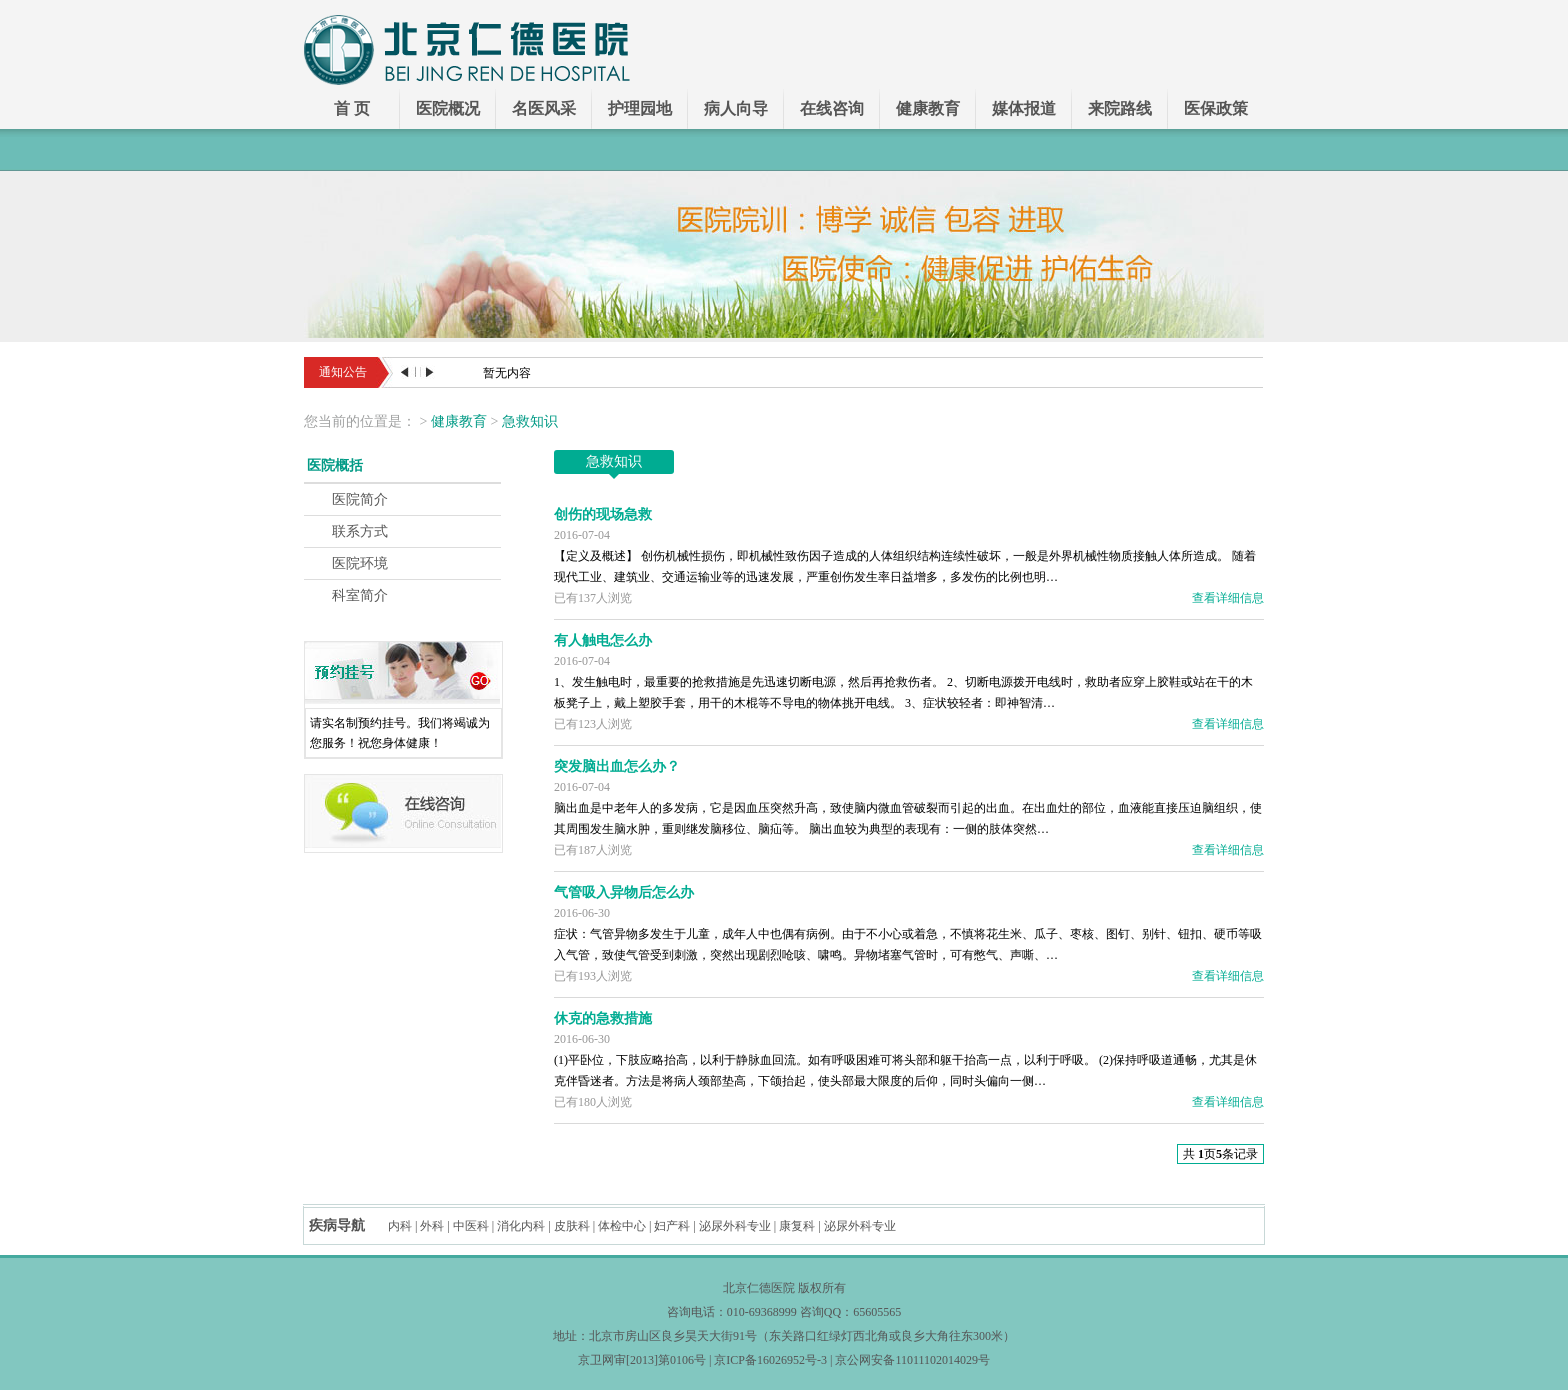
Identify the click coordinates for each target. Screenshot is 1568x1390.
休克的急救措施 (603, 1018)
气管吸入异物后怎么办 (624, 892)
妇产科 (672, 1226)
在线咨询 (832, 108)
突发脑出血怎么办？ (617, 766)
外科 (432, 1226)
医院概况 (448, 108)
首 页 (352, 108)
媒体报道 (1024, 108)
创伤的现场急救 (603, 514)
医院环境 (360, 563)
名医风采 (544, 108)
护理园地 (640, 108)
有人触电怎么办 (603, 640)
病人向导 (736, 108)
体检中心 (622, 1226)
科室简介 (360, 595)
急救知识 (530, 421)
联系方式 (360, 531)
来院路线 (1120, 108)
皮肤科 (572, 1226)
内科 (400, 1226)
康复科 (797, 1226)
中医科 (471, 1226)
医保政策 (1216, 108)
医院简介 (360, 499)
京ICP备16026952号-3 (770, 1360)
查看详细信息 (1228, 598)
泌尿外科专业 (735, 1226)
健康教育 (928, 108)
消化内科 (521, 1226)
